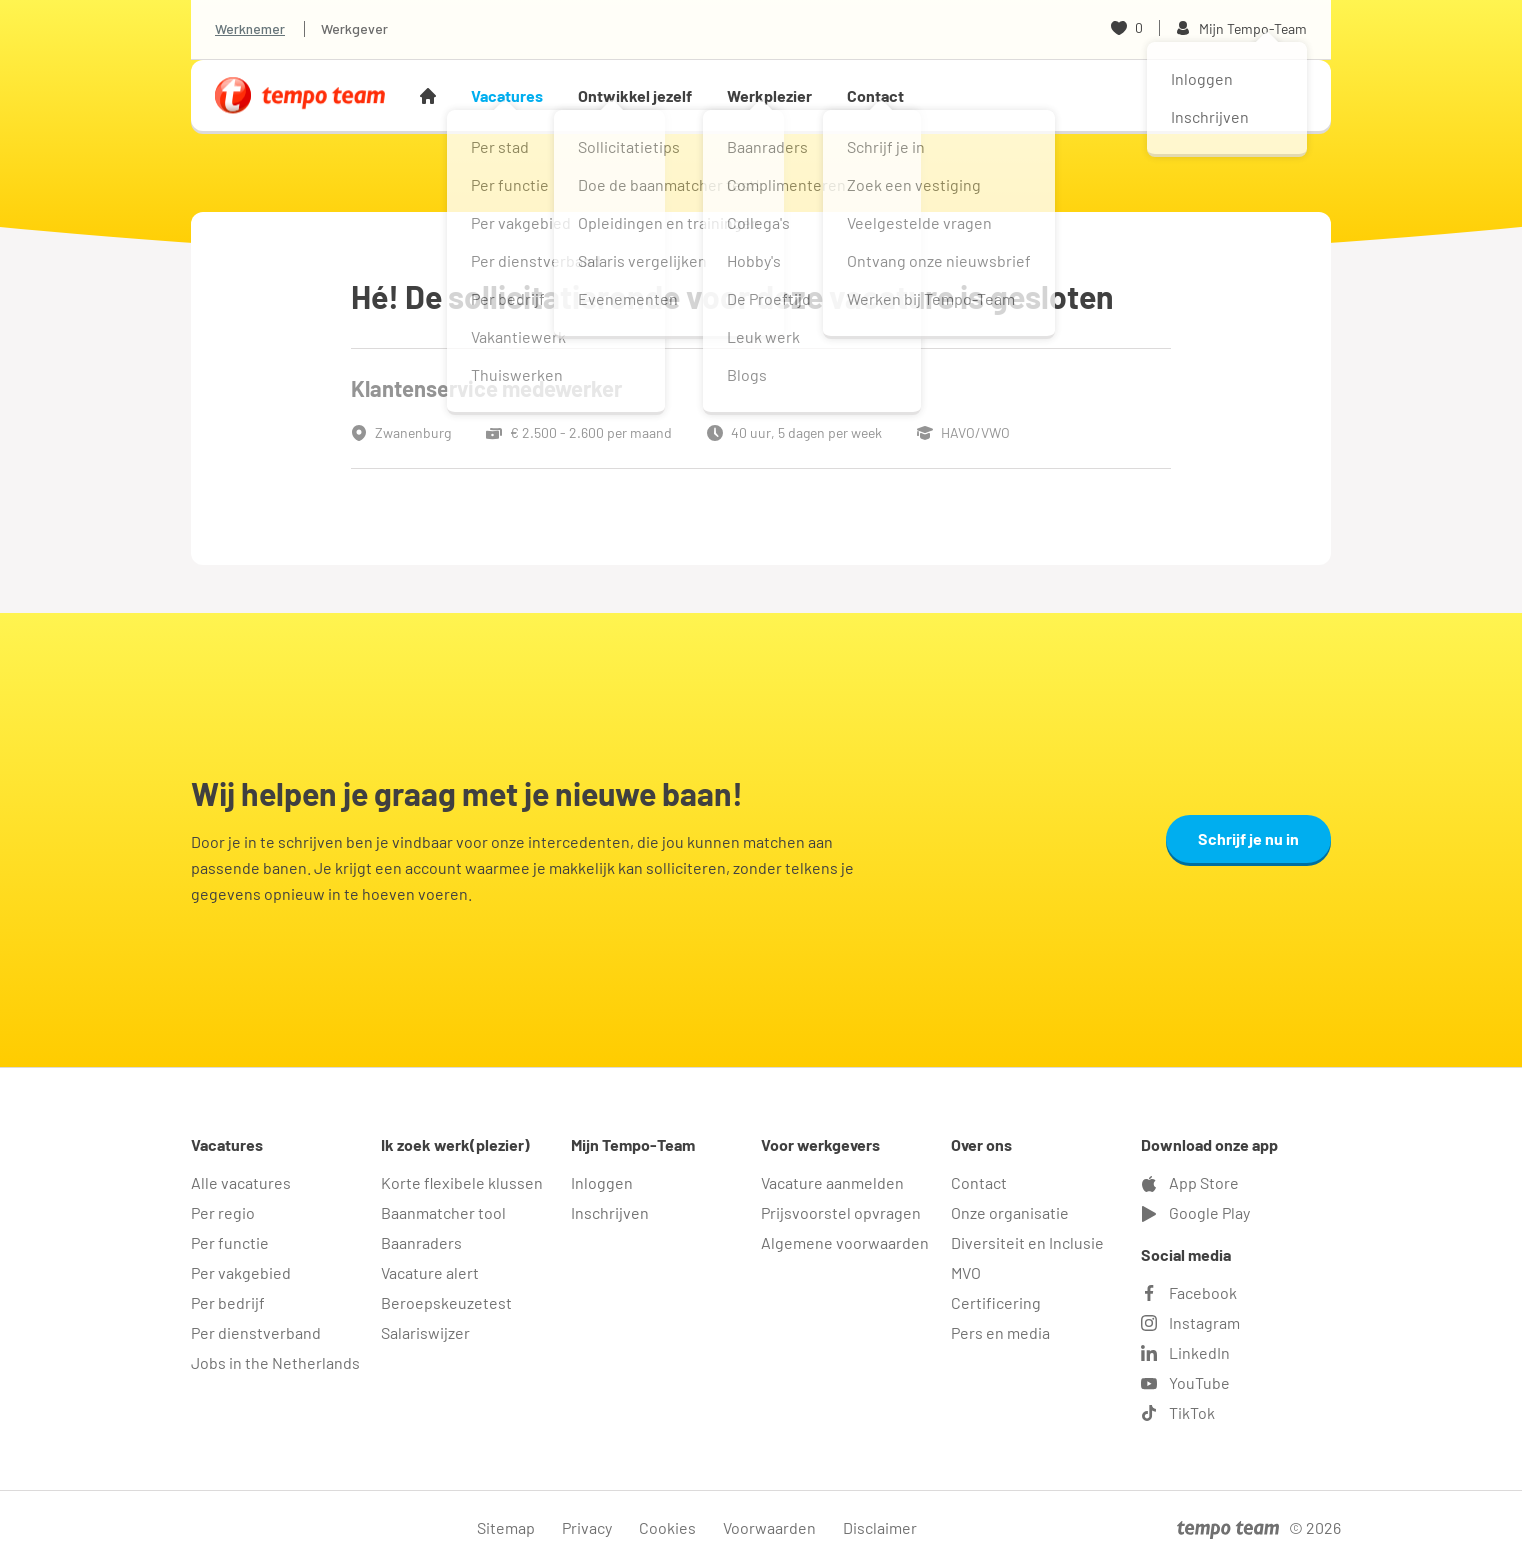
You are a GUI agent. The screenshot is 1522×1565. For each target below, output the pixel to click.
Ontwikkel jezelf (635, 95)
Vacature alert (430, 1272)
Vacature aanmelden (832, 1182)
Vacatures (507, 95)
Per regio (223, 1212)
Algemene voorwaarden (845, 1242)
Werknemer (250, 28)
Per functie (230, 1242)
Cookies (667, 1527)
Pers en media (1000, 1332)
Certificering (996, 1302)
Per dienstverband (256, 1332)
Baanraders (421, 1242)
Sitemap (506, 1527)
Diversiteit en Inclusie (1027, 1242)
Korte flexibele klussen (462, 1182)
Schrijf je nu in (1248, 838)
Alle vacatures (241, 1182)
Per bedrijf (228, 1302)
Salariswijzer (425, 1332)
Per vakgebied (241, 1272)
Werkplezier (769, 95)
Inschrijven (610, 1212)
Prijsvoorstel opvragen (841, 1212)
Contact (875, 95)
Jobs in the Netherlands (275, 1362)
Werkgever (354, 28)
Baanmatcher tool (443, 1212)
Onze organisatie (1010, 1212)
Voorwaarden (769, 1527)
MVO (966, 1272)
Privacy (587, 1527)
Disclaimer (880, 1527)
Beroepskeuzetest (446, 1302)
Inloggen (602, 1182)
